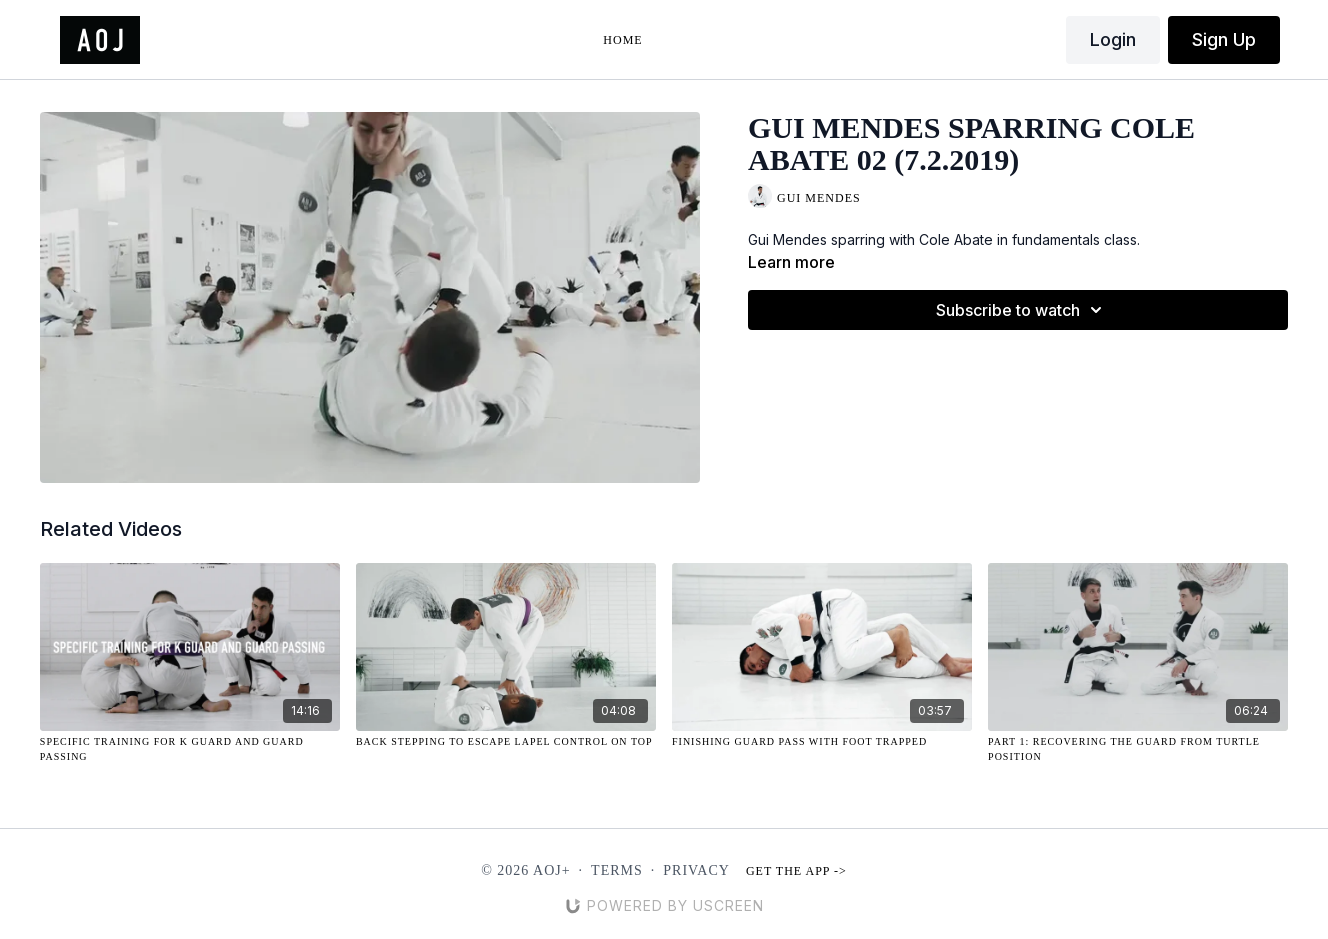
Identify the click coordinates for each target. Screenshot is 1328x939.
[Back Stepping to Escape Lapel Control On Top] (506, 741)
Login (1113, 39)
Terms (617, 870)
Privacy (696, 870)
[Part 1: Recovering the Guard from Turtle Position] (1138, 749)
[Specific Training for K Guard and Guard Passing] (190, 749)
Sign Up (1224, 39)
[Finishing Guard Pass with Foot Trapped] (822, 741)
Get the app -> (796, 871)
